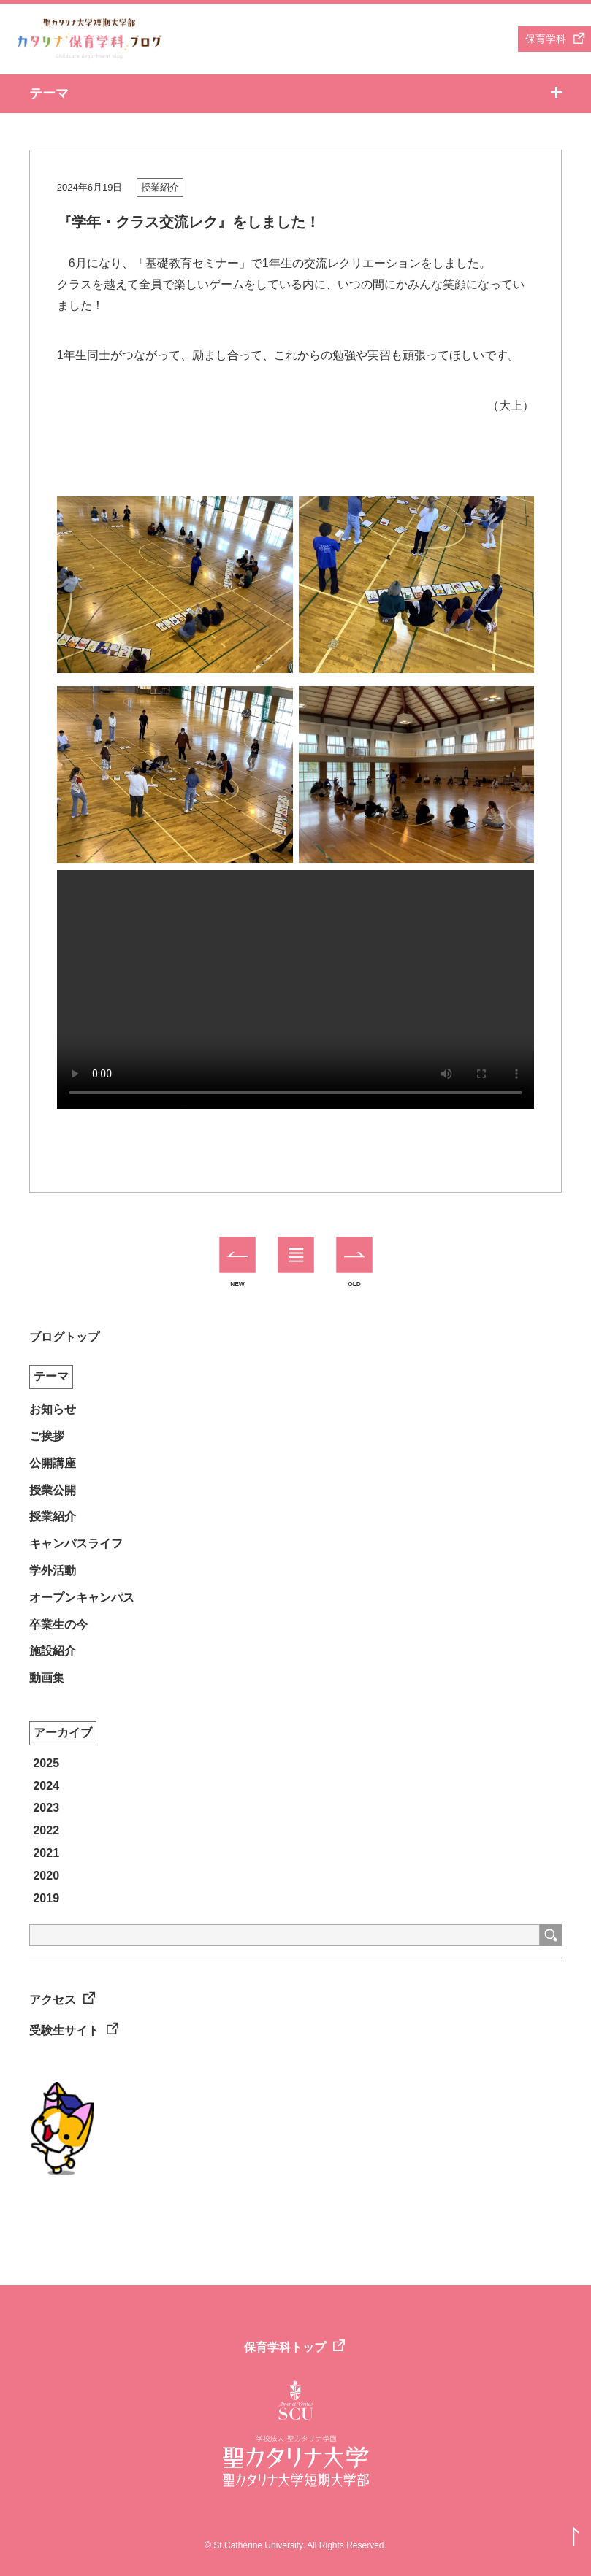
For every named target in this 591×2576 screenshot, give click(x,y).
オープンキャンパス (81, 1597)
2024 (46, 1786)
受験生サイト (64, 2030)
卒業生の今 (58, 1624)
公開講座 (52, 1463)
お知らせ (52, 1409)
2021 (46, 1853)
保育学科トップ (285, 2347)
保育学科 (545, 39)
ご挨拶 (46, 1436)
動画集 (46, 1678)
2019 (46, 1898)
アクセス (52, 1999)
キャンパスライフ (76, 1543)
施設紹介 (52, 1651)
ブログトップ (64, 1337)
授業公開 (52, 1490)
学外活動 (52, 1570)
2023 (46, 1808)
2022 (46, 1830)
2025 (46, 1763)
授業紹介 (160, 187)
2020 (46, 1875)
